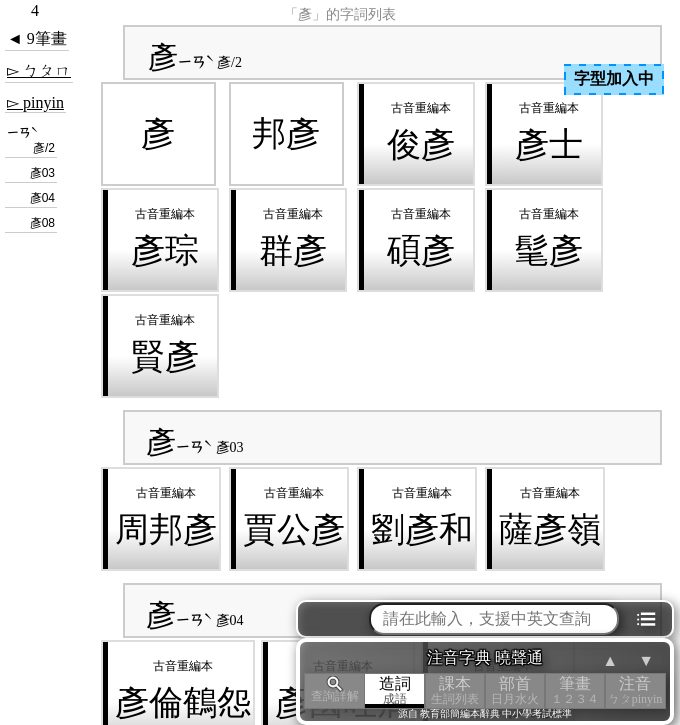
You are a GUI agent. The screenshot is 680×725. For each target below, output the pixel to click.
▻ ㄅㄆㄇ (39, 70)
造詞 (395, 690)
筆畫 (575, 690)
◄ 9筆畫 (37, 38)
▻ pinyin (35, 102)
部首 (515, 690)
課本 (455, 690)
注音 (635, 690)
